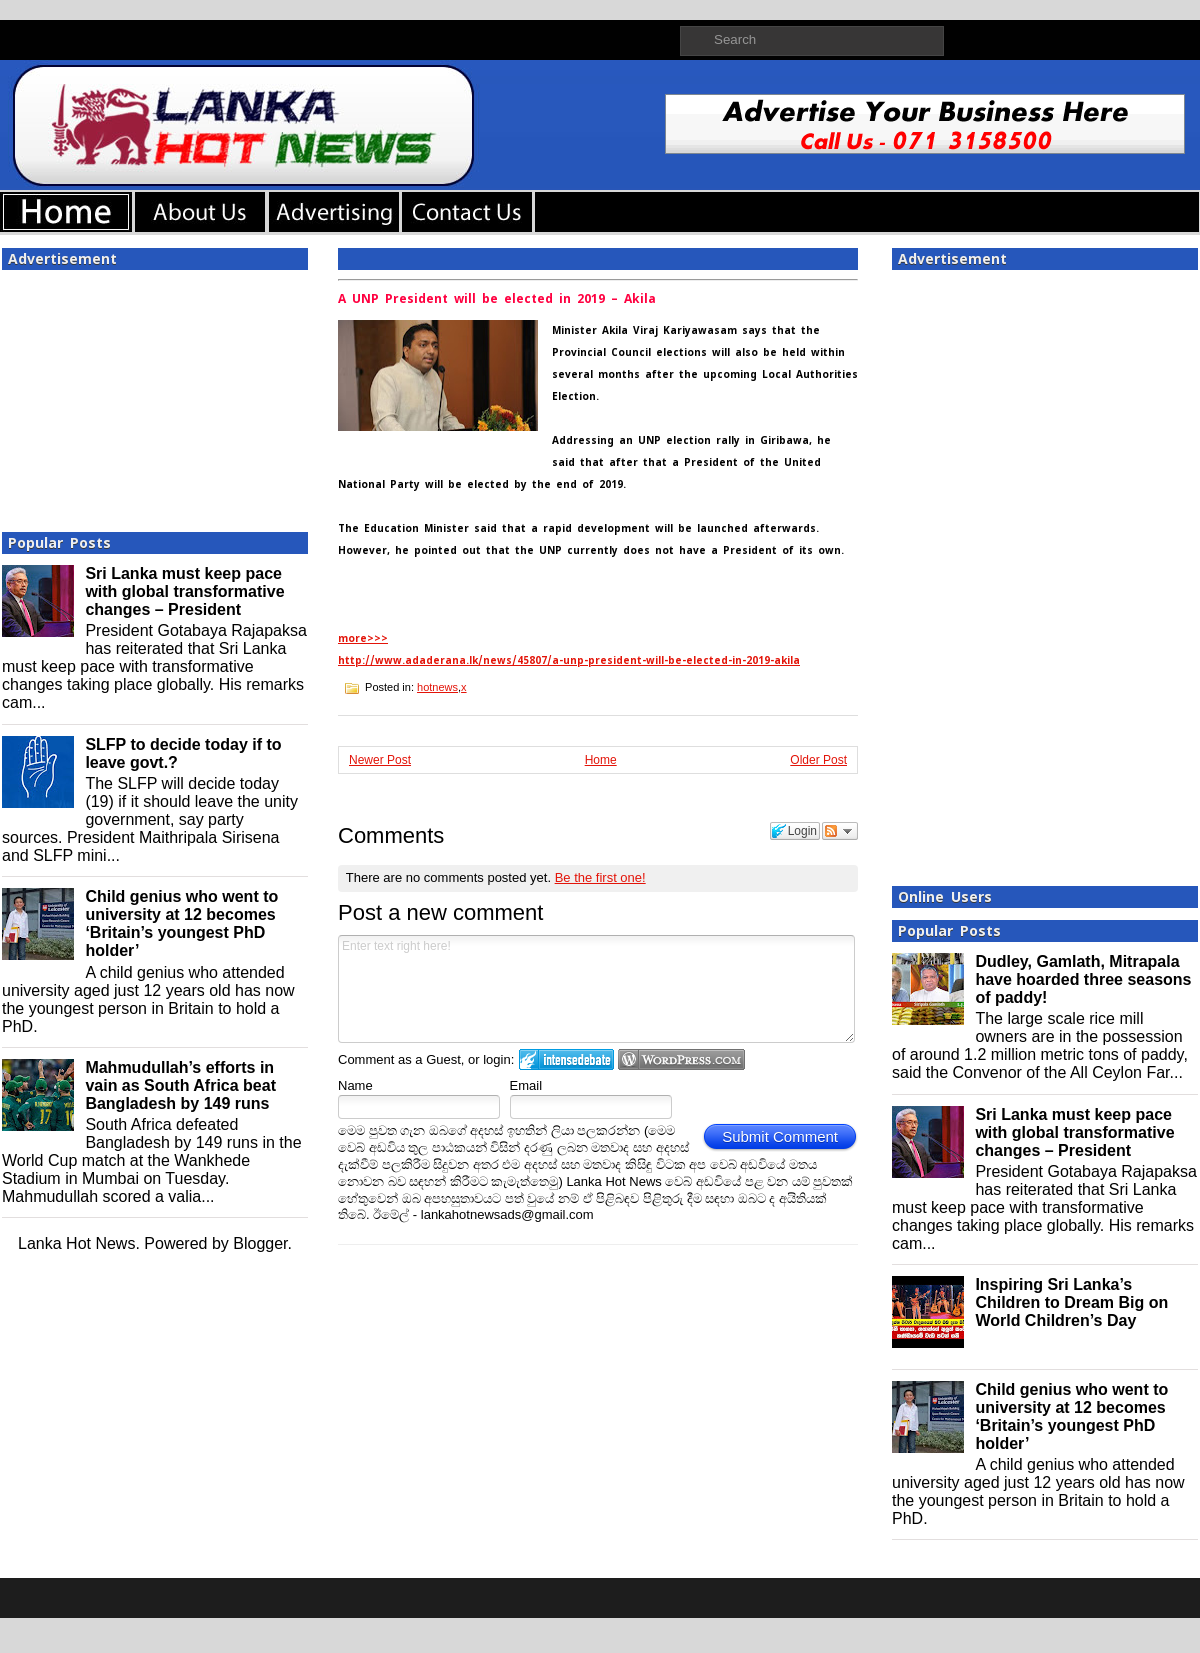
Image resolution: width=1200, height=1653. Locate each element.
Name (355, 1085)
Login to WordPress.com (681, 1059)
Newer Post (380, 760)
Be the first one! (600, 877)
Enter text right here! (596, 989)
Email (526, 1085)
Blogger (260, 1243)
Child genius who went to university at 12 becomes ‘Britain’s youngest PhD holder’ (181, 923)
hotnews (437, 687)
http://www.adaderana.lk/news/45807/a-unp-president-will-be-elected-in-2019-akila (569, 660)
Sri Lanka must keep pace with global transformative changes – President (184, 591)
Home (601, 760)
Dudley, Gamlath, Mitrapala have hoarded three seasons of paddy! (1083, 979)
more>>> (363, 638)
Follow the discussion (840, 831)
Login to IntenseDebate (566, 1059)
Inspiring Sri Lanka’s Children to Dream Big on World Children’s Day (1071, 1302)
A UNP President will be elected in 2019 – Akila (497, 299)
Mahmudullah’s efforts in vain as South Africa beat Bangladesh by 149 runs (180, 1085)
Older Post (818, 760)
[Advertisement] (155, 395)
